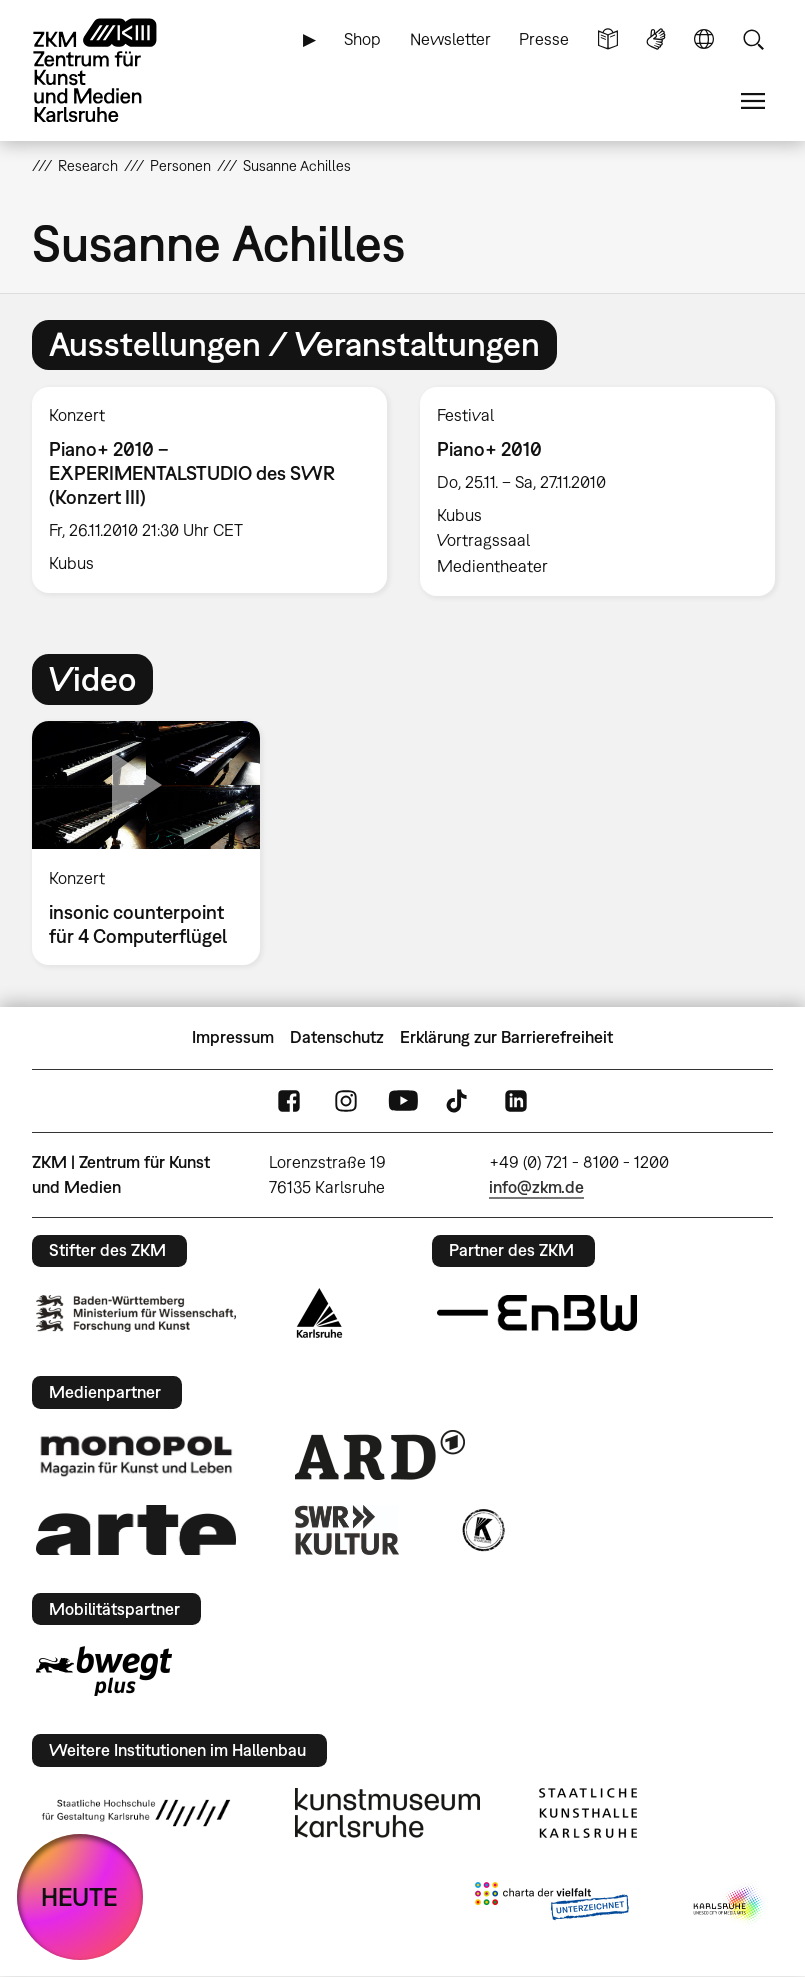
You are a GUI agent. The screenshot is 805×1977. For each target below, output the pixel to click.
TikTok (459, 1100)
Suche (753, 39)
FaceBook (289, 1100)
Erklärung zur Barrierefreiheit (506, 1037)
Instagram (346, 1100)
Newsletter (450, 39)
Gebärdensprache (656, 39)
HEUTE (79, 1896)
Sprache (704, 39)
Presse (544, 39)
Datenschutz (337, 1037)
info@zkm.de (536, 1187)
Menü (753, 101)
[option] (209, 490)
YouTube (403, 1100)
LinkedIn (516, 1100)
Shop (362, 39)
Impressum (233, 1037)
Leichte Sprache (608, 39)
